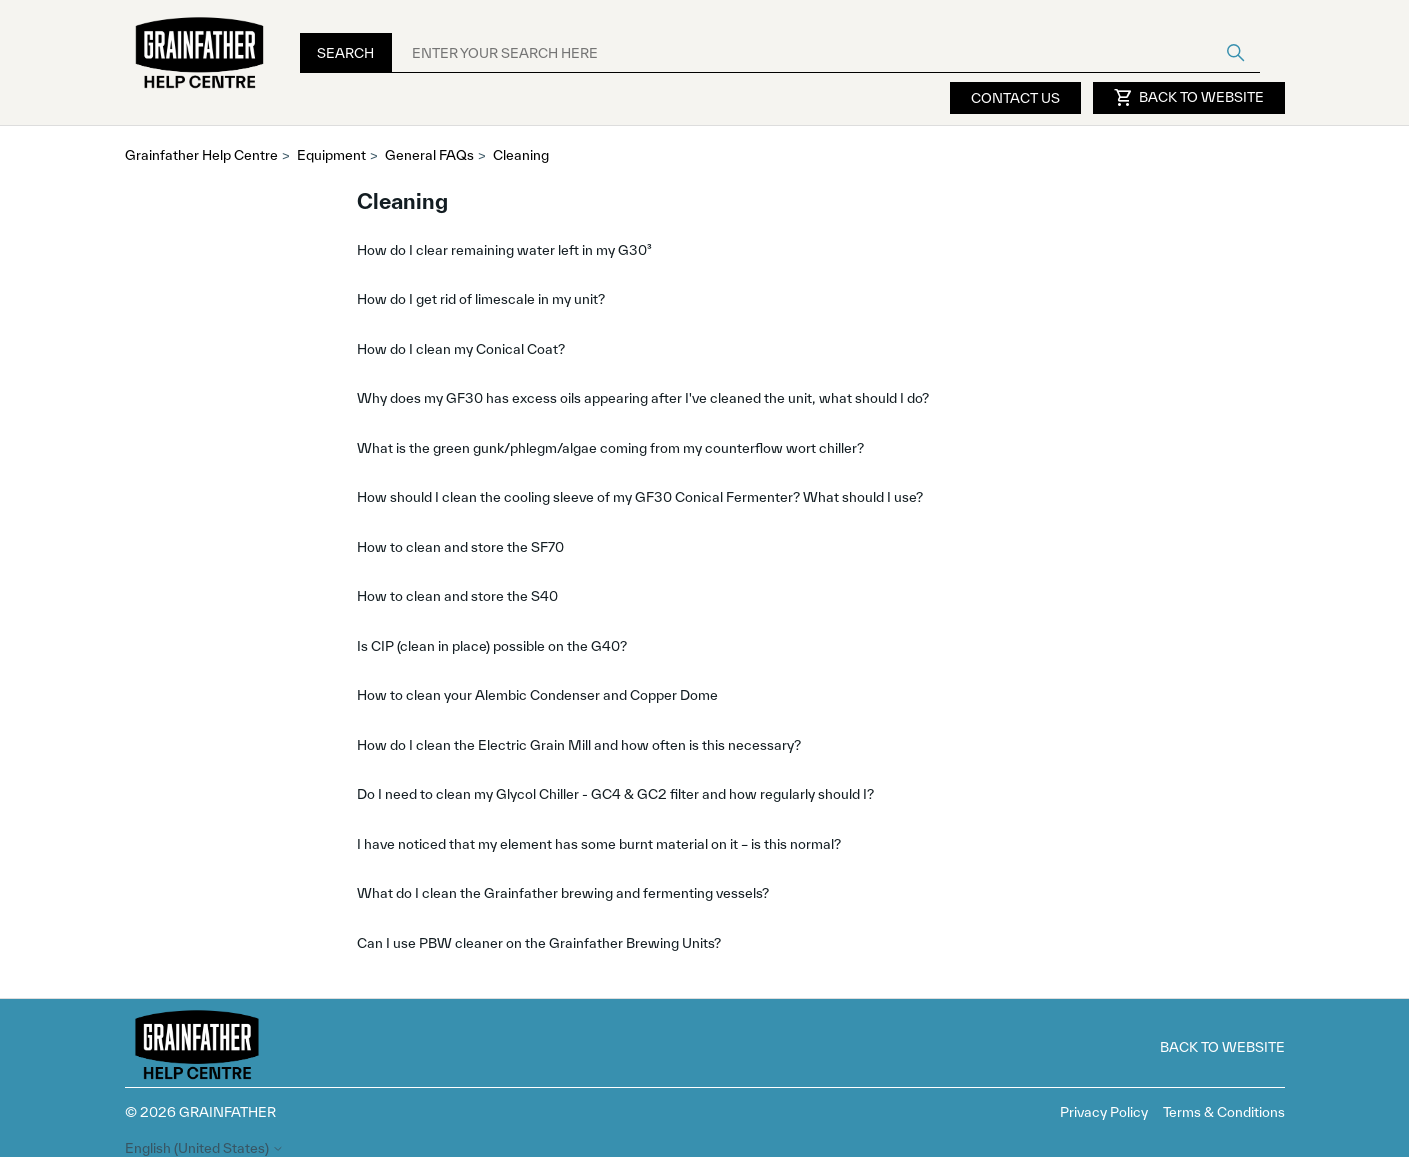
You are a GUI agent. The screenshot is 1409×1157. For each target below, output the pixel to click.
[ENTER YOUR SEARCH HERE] (826, 53)
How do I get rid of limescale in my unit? (481, 299)
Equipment (331, 155)
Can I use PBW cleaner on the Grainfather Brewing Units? (539, 943)
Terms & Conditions (1224, 1112)
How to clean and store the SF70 (460, 547)
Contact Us (1015, 98)
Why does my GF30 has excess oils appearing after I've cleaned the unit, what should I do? (643, 398)
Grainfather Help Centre (201, 155)
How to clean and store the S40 (457, 596)
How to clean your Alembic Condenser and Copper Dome (537, 695)
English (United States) (204, 1148)
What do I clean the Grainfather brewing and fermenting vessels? (563, 893)
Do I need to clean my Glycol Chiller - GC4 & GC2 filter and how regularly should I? (615, 794)
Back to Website (1189, 98)
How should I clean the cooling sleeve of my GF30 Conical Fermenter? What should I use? (640, 497)
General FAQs (429, 155)
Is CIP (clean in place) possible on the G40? (492, 646)
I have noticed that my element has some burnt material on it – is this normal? (599, 844)
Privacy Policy (1104, 1112)
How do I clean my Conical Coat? (461, 349)
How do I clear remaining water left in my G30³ (504, 250)
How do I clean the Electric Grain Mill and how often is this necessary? (579, 745)
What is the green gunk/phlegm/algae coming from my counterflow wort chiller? (610, 448)
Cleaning (521, 155)
